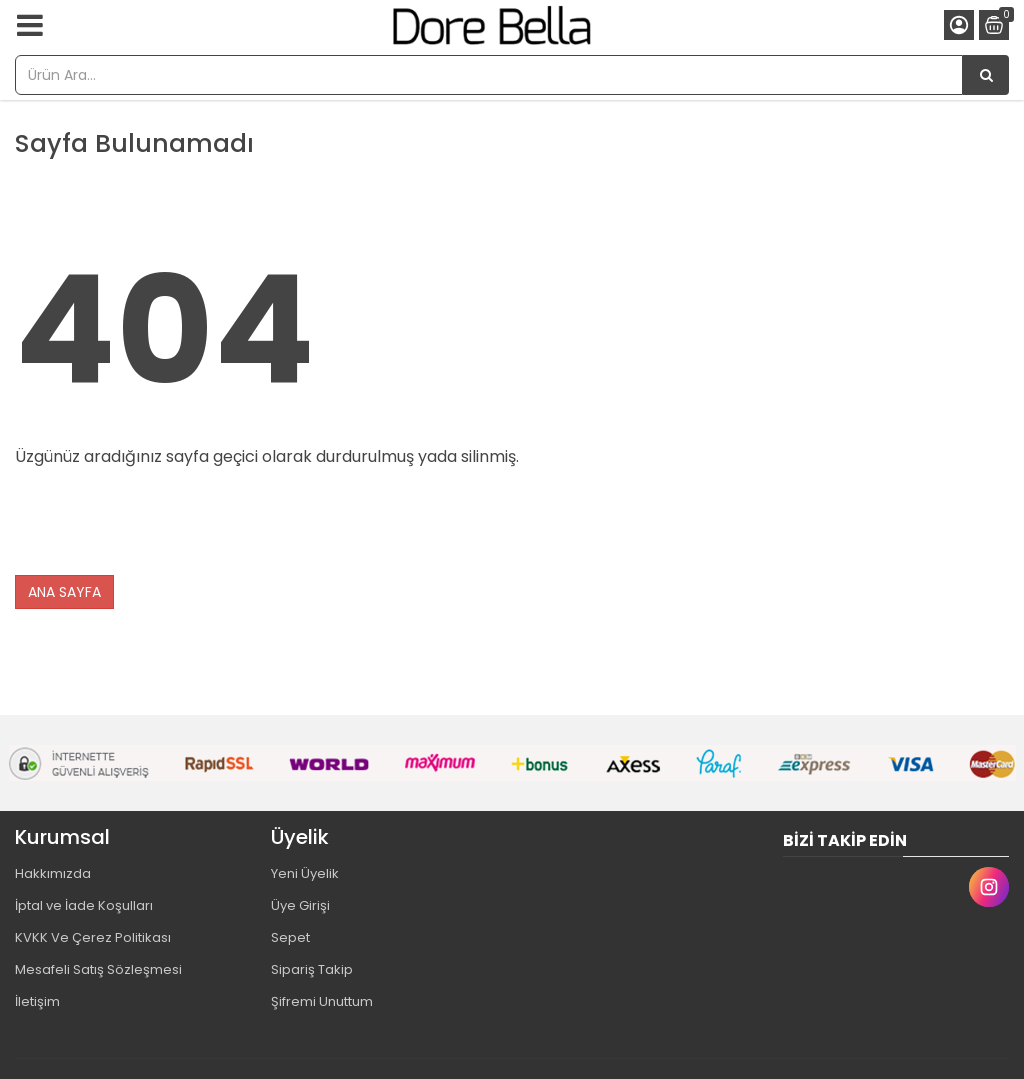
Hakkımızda (53, 873)
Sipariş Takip (312, 969)
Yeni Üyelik (305, 873)
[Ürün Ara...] (986, 75)
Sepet (290, 937)
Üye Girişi (300, 905)
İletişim (37, 1001)
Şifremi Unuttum (322, 1001)
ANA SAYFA (64, 592)
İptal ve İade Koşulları (84, 905)
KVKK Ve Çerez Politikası (93, 937)
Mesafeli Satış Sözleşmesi (98, 969)
